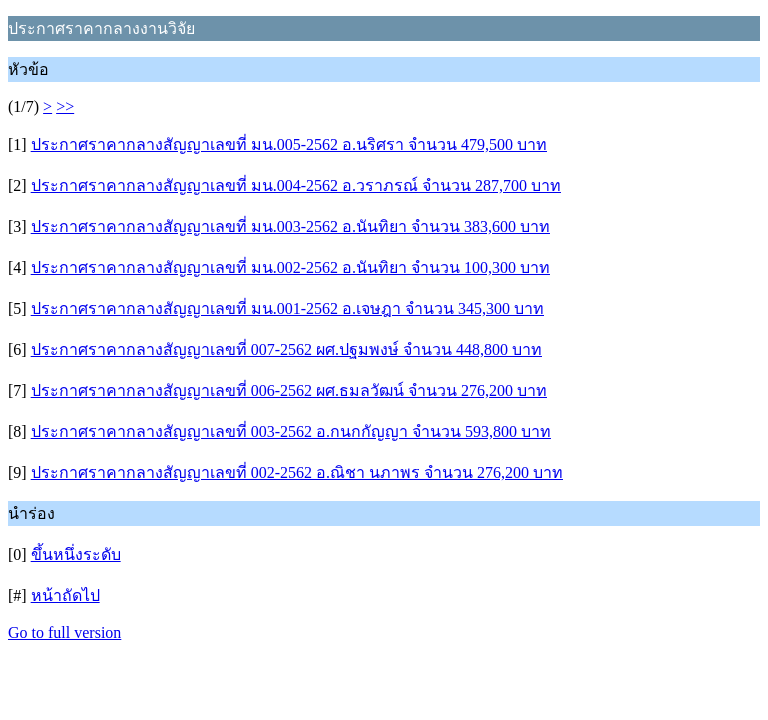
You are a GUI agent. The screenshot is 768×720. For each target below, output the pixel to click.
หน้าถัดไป (65, 595)
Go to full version (64, 632)
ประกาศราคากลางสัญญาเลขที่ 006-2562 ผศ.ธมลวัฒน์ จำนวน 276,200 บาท (289, 390)
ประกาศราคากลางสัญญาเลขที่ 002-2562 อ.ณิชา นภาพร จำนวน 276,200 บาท (297, 472)
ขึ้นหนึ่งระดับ (76, 554)
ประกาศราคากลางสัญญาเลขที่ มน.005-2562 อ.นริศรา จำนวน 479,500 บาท (289, 144)
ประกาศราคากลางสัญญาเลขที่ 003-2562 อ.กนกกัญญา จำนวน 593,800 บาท (291, 431)
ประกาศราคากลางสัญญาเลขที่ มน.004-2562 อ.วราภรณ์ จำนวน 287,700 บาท (296, 185)
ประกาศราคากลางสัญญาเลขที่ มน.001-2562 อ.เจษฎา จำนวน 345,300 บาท (287, 308)
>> (65, 106)
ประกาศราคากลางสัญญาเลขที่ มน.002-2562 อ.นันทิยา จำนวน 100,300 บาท (290, 267)
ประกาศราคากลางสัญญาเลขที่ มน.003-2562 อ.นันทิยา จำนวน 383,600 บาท (290, 226)
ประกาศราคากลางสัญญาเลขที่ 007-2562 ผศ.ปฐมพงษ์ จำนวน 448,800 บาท (286, 349)
